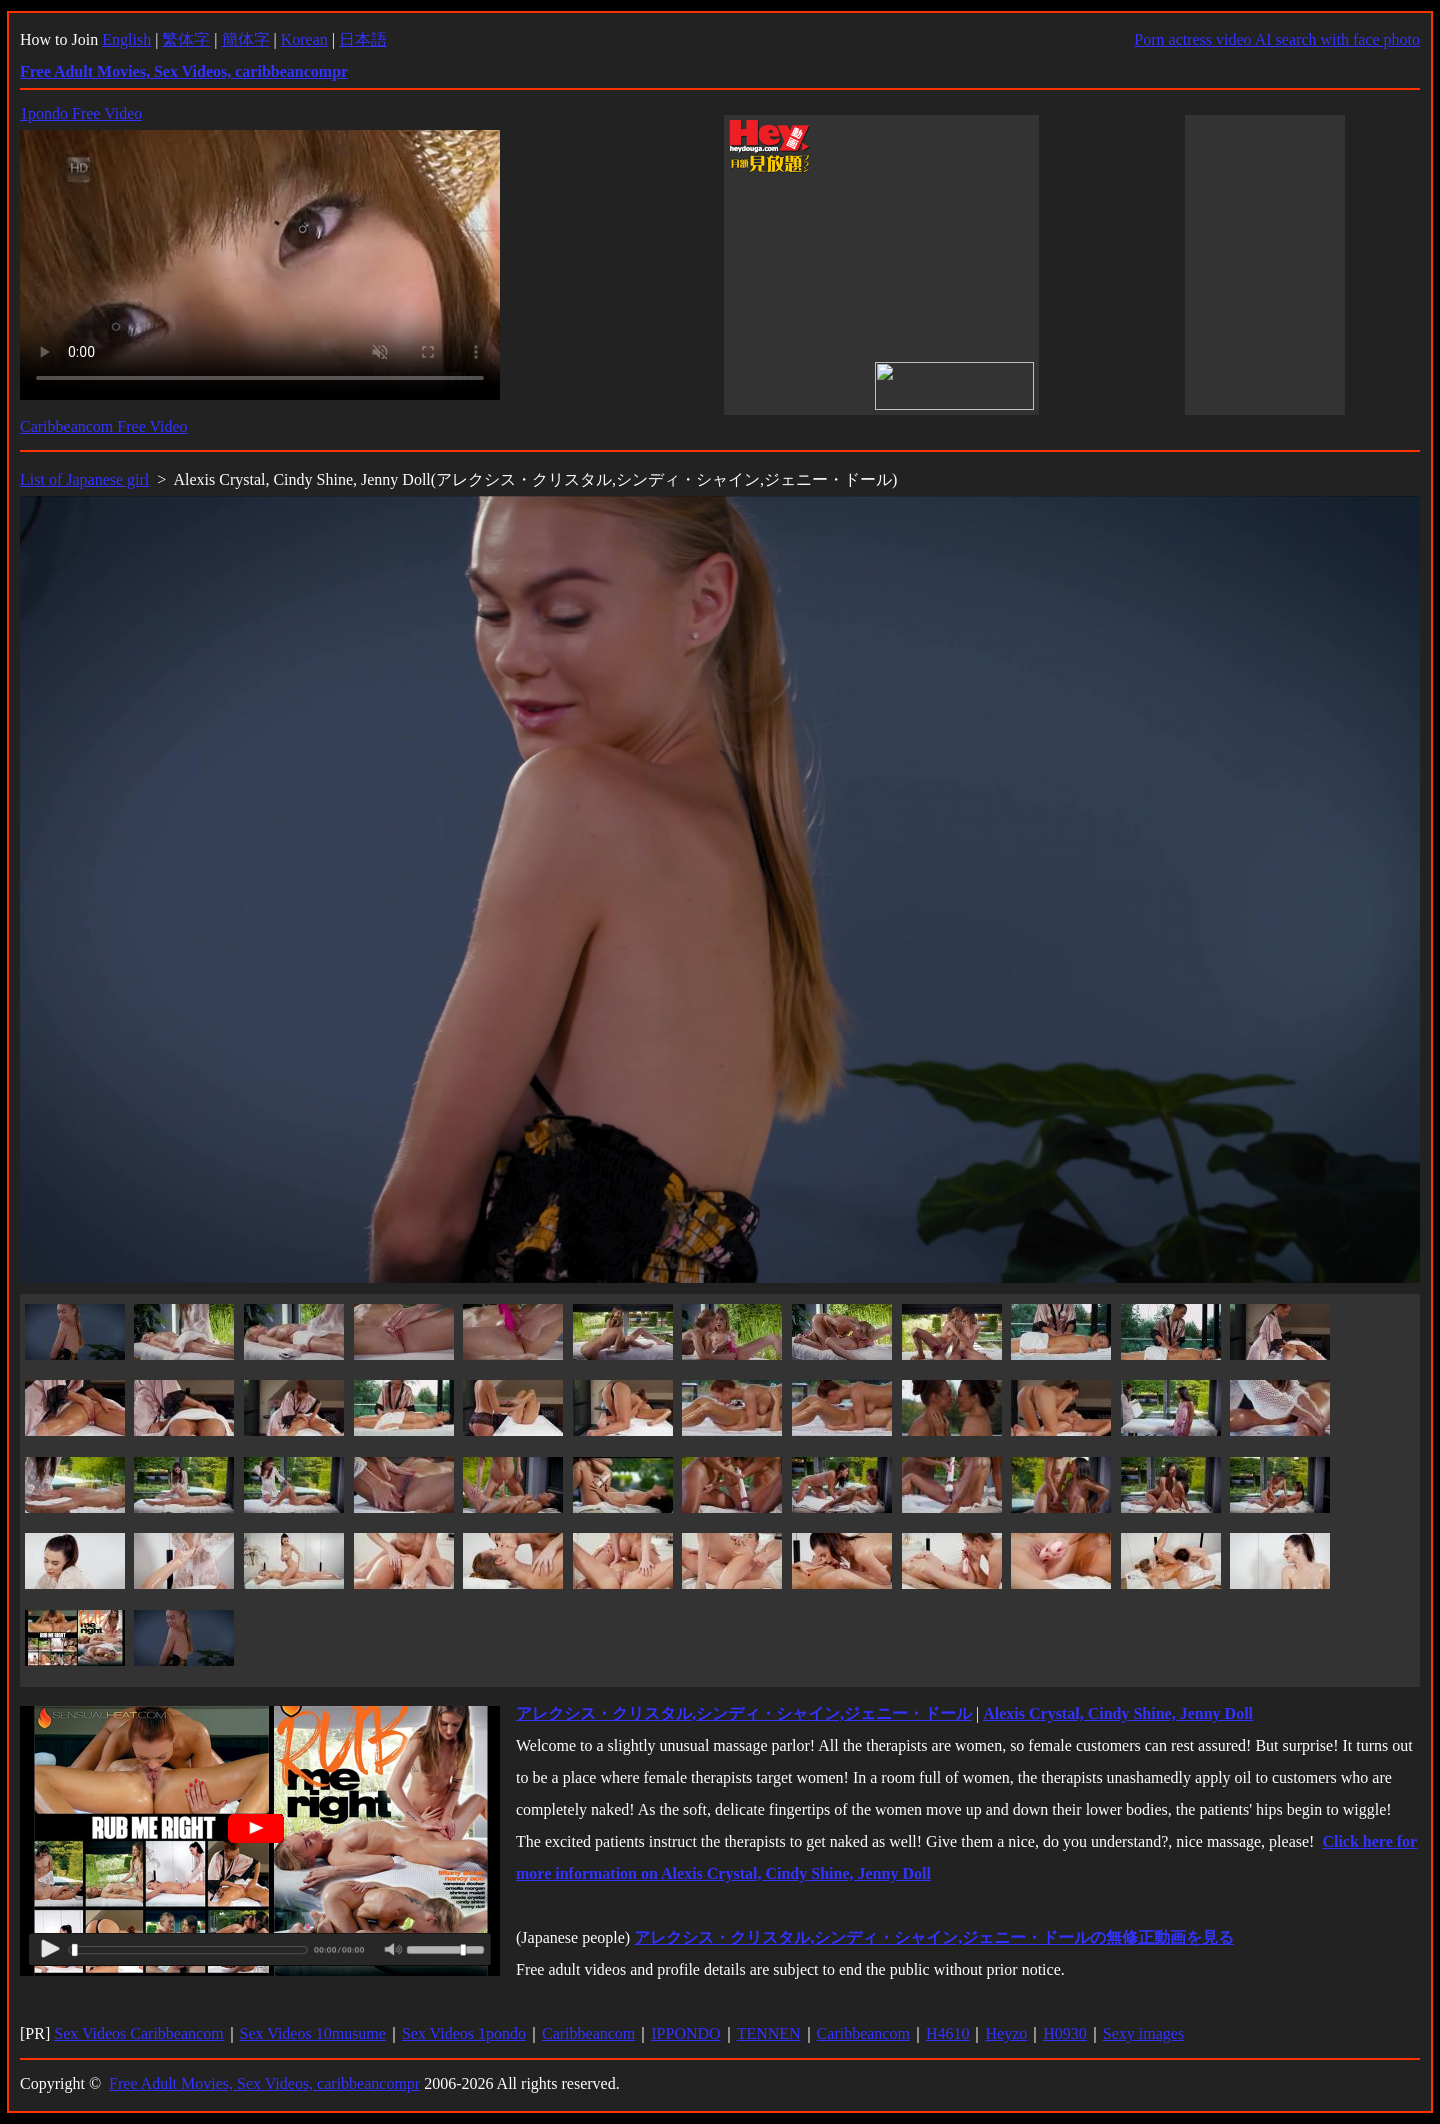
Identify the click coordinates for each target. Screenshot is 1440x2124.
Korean (304, 39)
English (126, 39)
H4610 (948, 2033)
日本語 (363, 39)
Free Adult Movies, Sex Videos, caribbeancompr (264, 2083)
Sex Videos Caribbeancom (138, 2033)
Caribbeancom (588, 2033)
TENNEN (769, 2033)
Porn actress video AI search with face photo (1277, 39)
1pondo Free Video (81, 113)
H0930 (1065, 2033)
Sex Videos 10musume (313, 2033)
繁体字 (186, 39)
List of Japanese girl (84, 479)
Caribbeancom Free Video (104, 426)
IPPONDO (685, 2033)
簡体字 (246, 39)
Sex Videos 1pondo (464, 2033)
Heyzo (1006, 2033)
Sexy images (1143, 2033)
